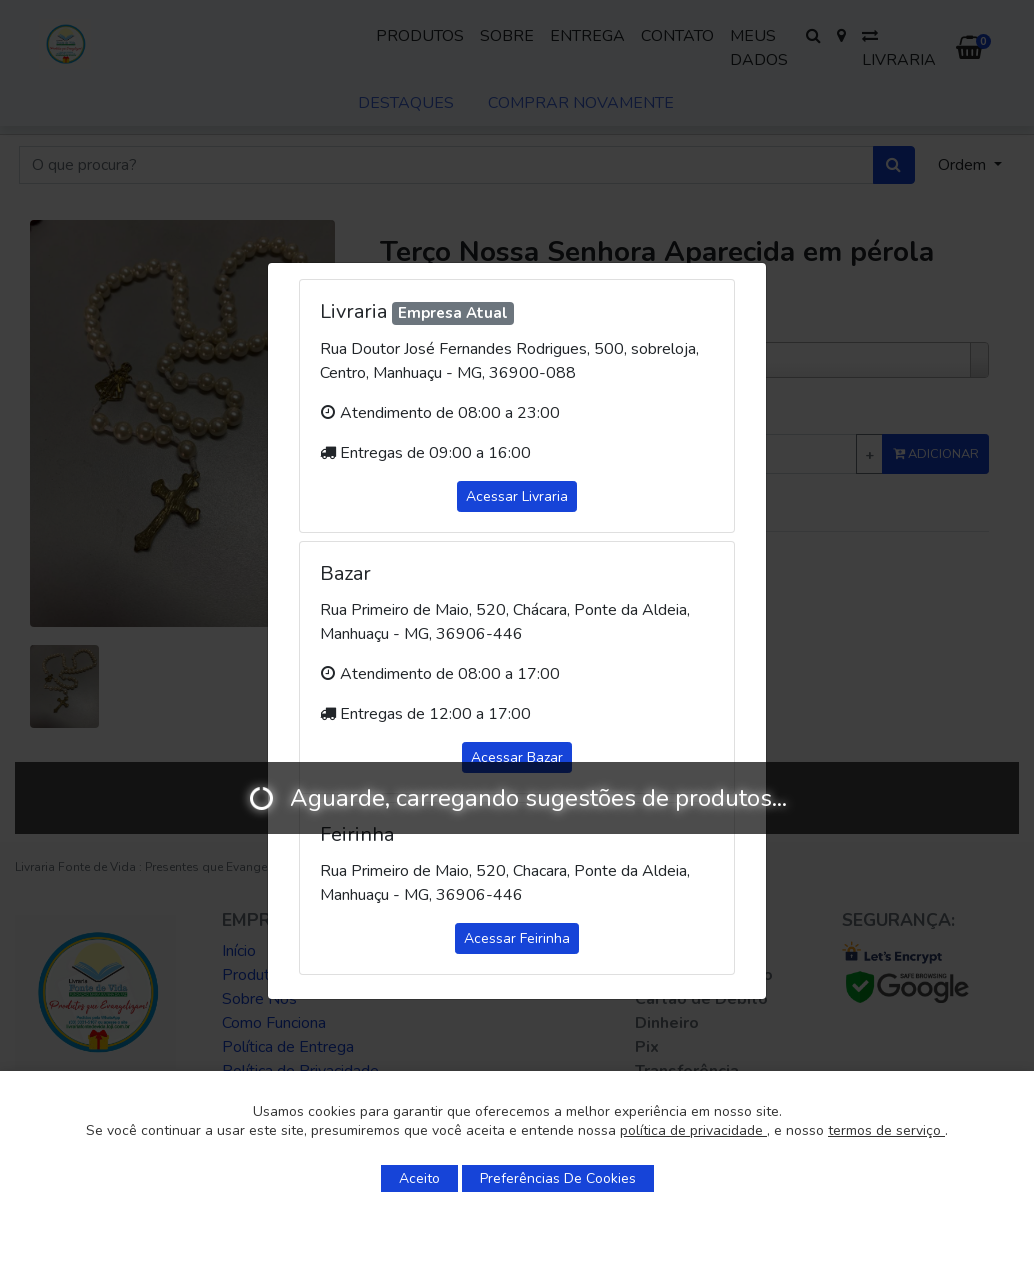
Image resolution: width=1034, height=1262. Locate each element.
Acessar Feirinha (517, 938)
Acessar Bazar (517, 757)
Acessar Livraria (517, 496)
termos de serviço (886, 1130)
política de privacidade (693, 1130)
